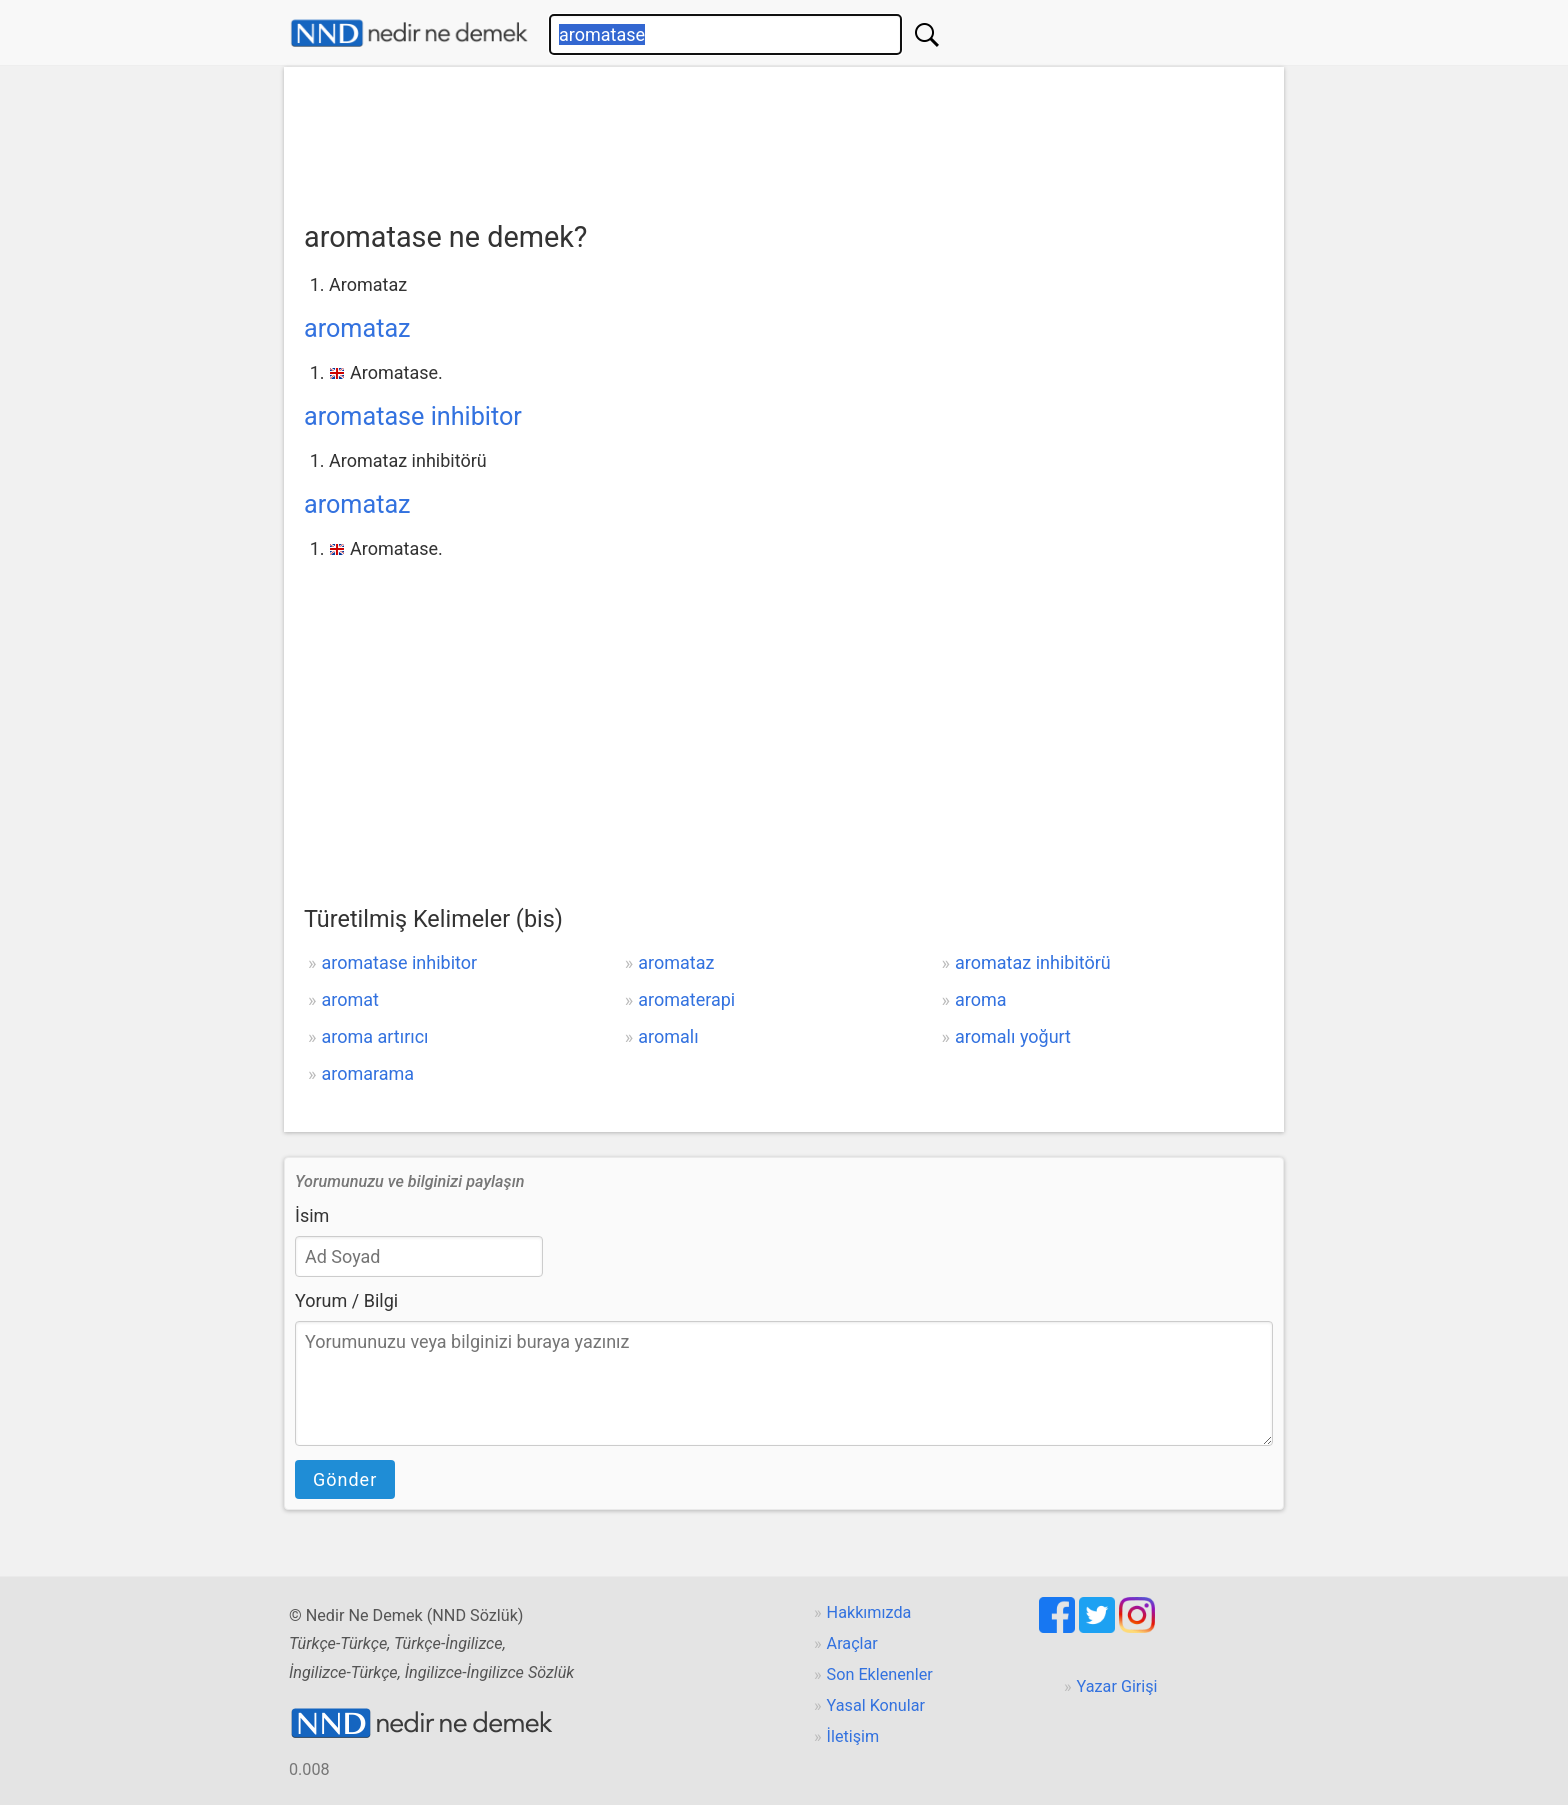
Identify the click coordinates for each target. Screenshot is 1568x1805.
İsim (312, 1215)
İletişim (853, 1736)
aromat (349, 999)
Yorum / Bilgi (346, 1300)
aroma (981, 999)
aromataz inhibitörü (1033, 962)
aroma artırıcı (374, 1036)
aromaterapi (686, 999)
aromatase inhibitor (413, 416)
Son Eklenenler (880, 1674)
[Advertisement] (784, 137)
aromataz (357, 328)
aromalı (668, 1036)
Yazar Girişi (1117, 1686)
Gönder (345, 1479)
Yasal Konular (876, 1705)
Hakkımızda (869, 1612)
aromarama (367, 1073)
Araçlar (852, 1643)
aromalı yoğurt (1013, 1036)
